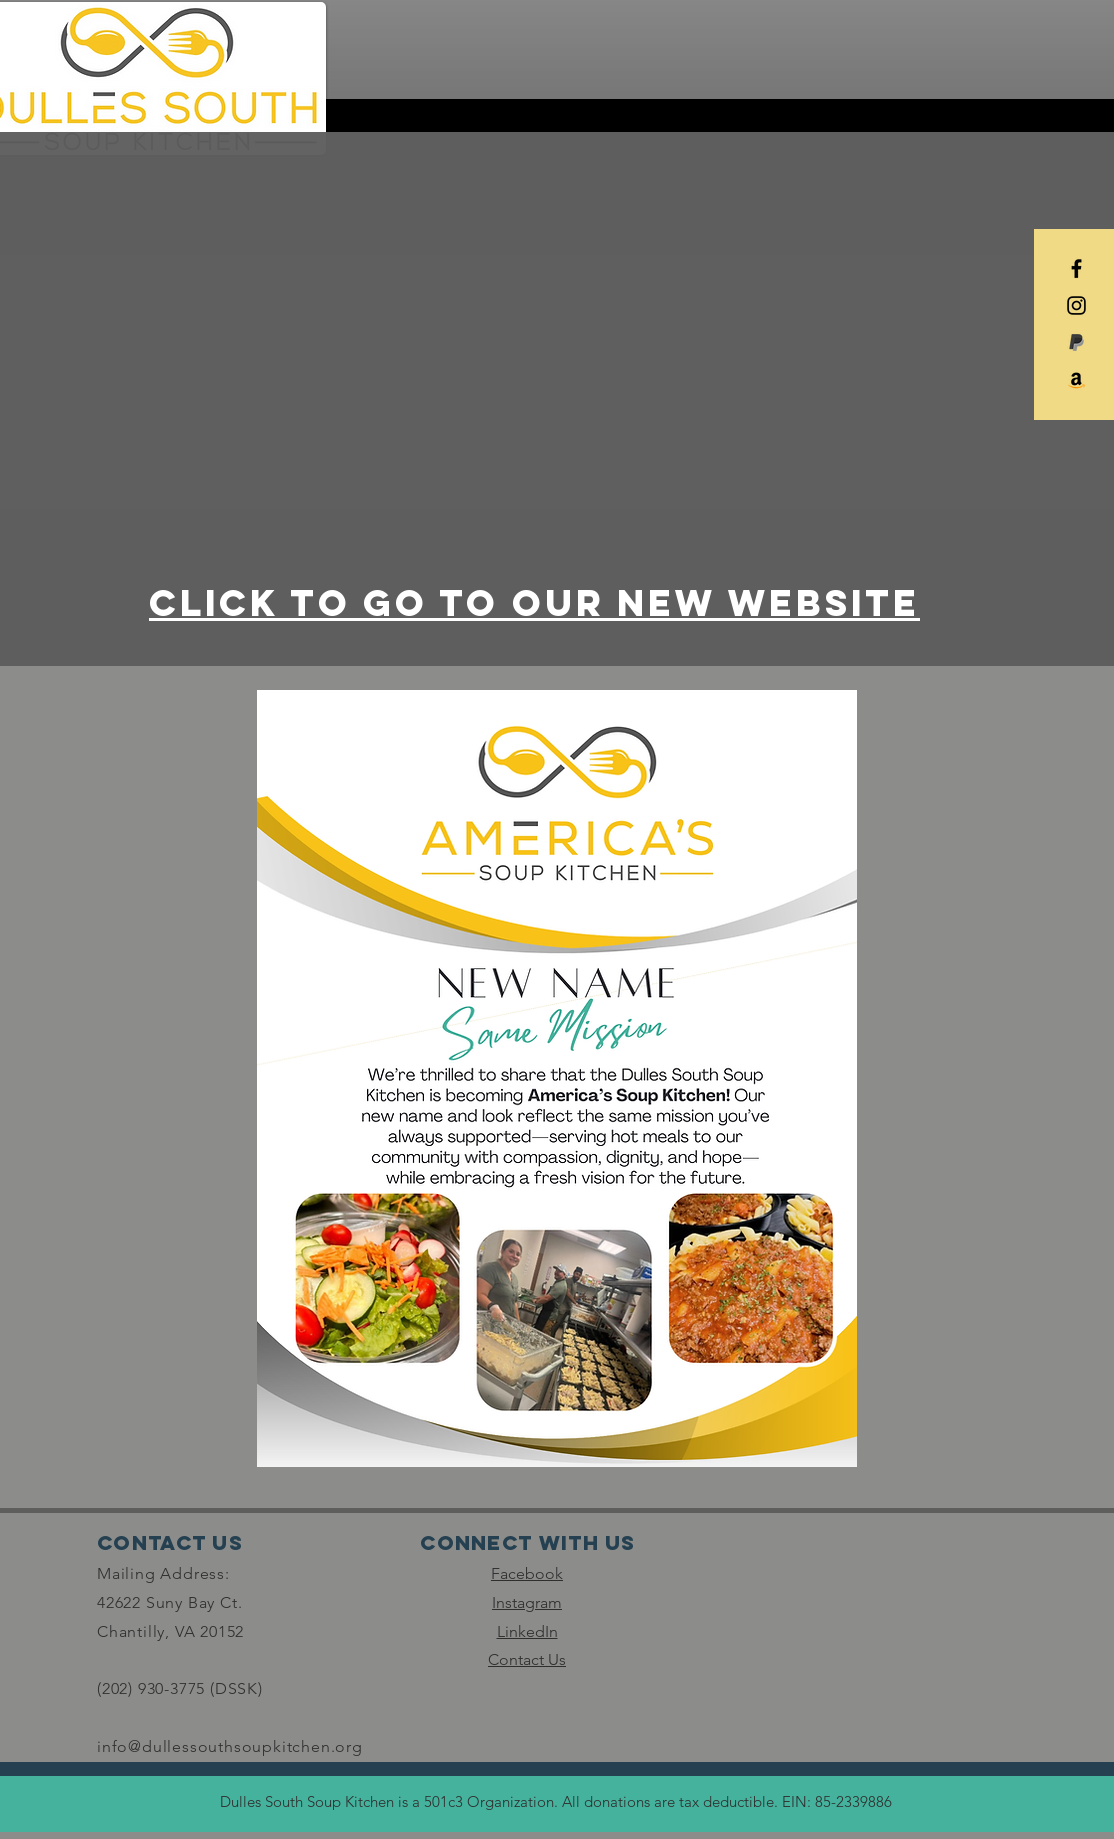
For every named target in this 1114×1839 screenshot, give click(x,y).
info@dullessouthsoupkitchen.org (230, 1746)
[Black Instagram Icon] (1076, 305)
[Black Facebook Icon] (1076, 268)
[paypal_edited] (1076, 342)
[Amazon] (1076, 379)
